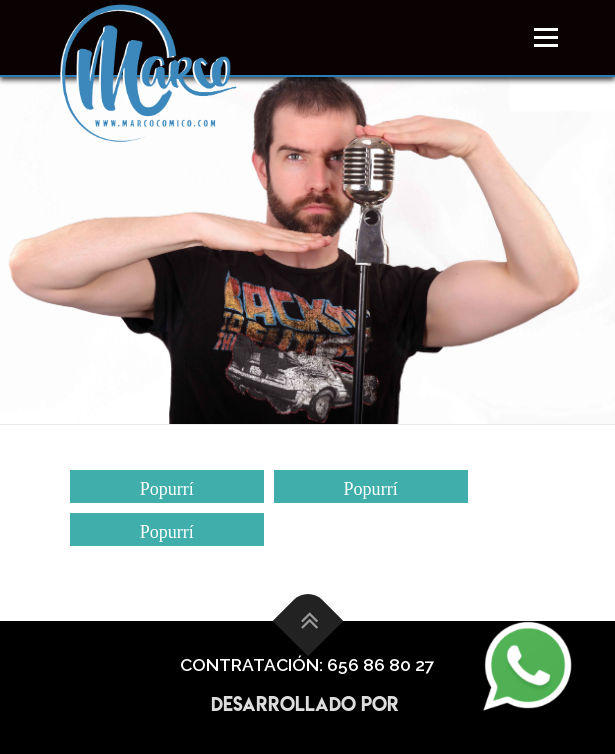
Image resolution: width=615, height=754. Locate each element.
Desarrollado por (307, 704)
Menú (544, 37)
